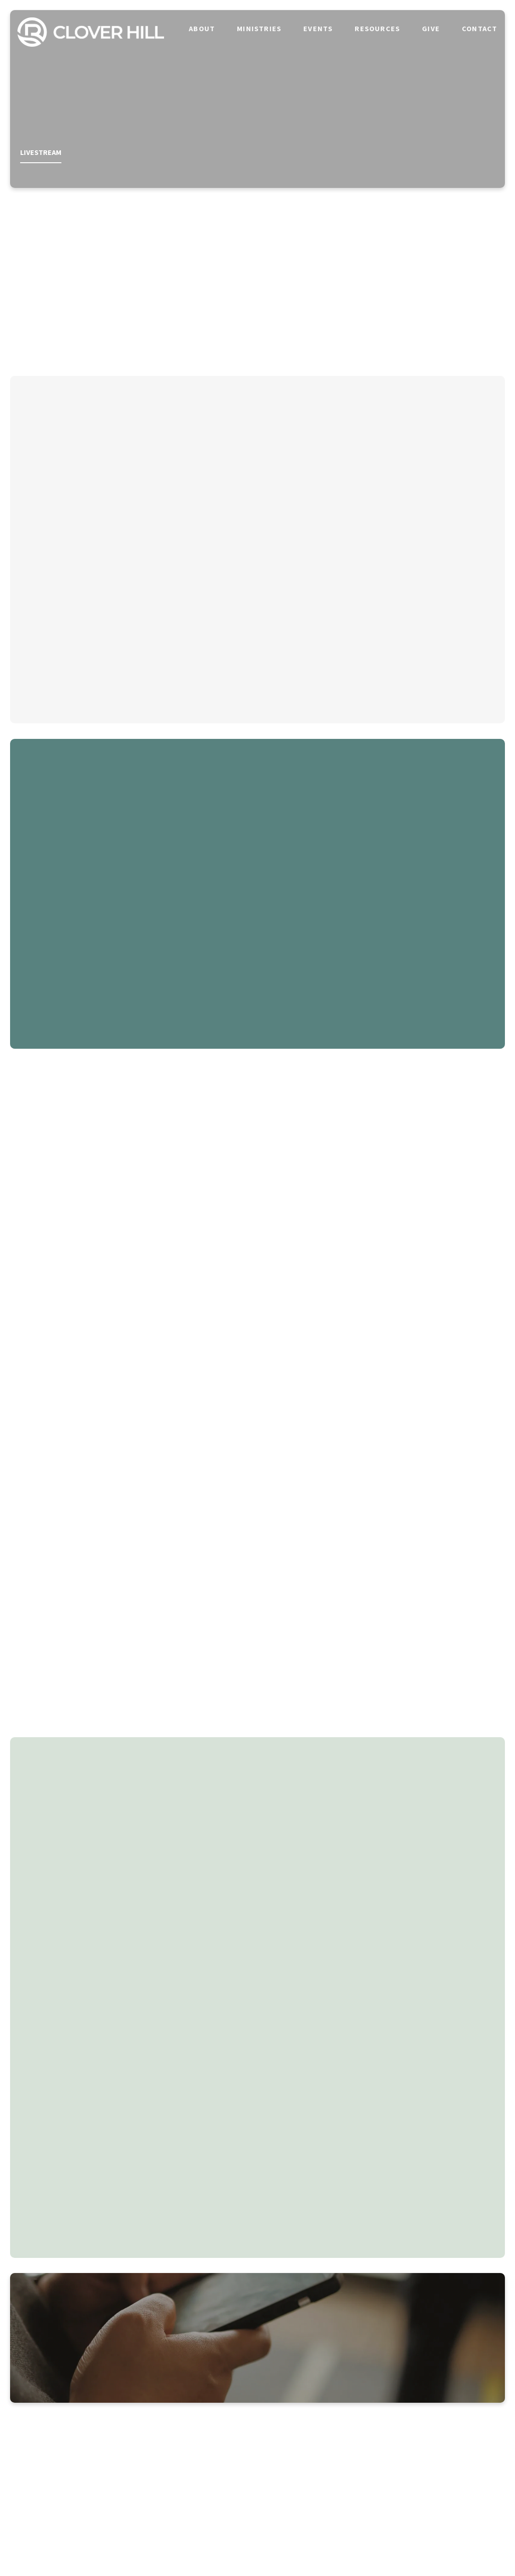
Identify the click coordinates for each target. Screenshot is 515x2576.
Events (318, 28)
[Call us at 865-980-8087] (195, 2419)
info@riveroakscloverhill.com (72, 2452)
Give (431, 28)
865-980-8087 (195, 2452)
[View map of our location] (319, 2419)
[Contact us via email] (72, 2419)
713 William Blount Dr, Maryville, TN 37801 (319, 2452)
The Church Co (257, 2543)
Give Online (443, 2452)
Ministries (259, 28)
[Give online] (443, 2419)
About (202, 28)
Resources (377, 28)
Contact (479, 28)
